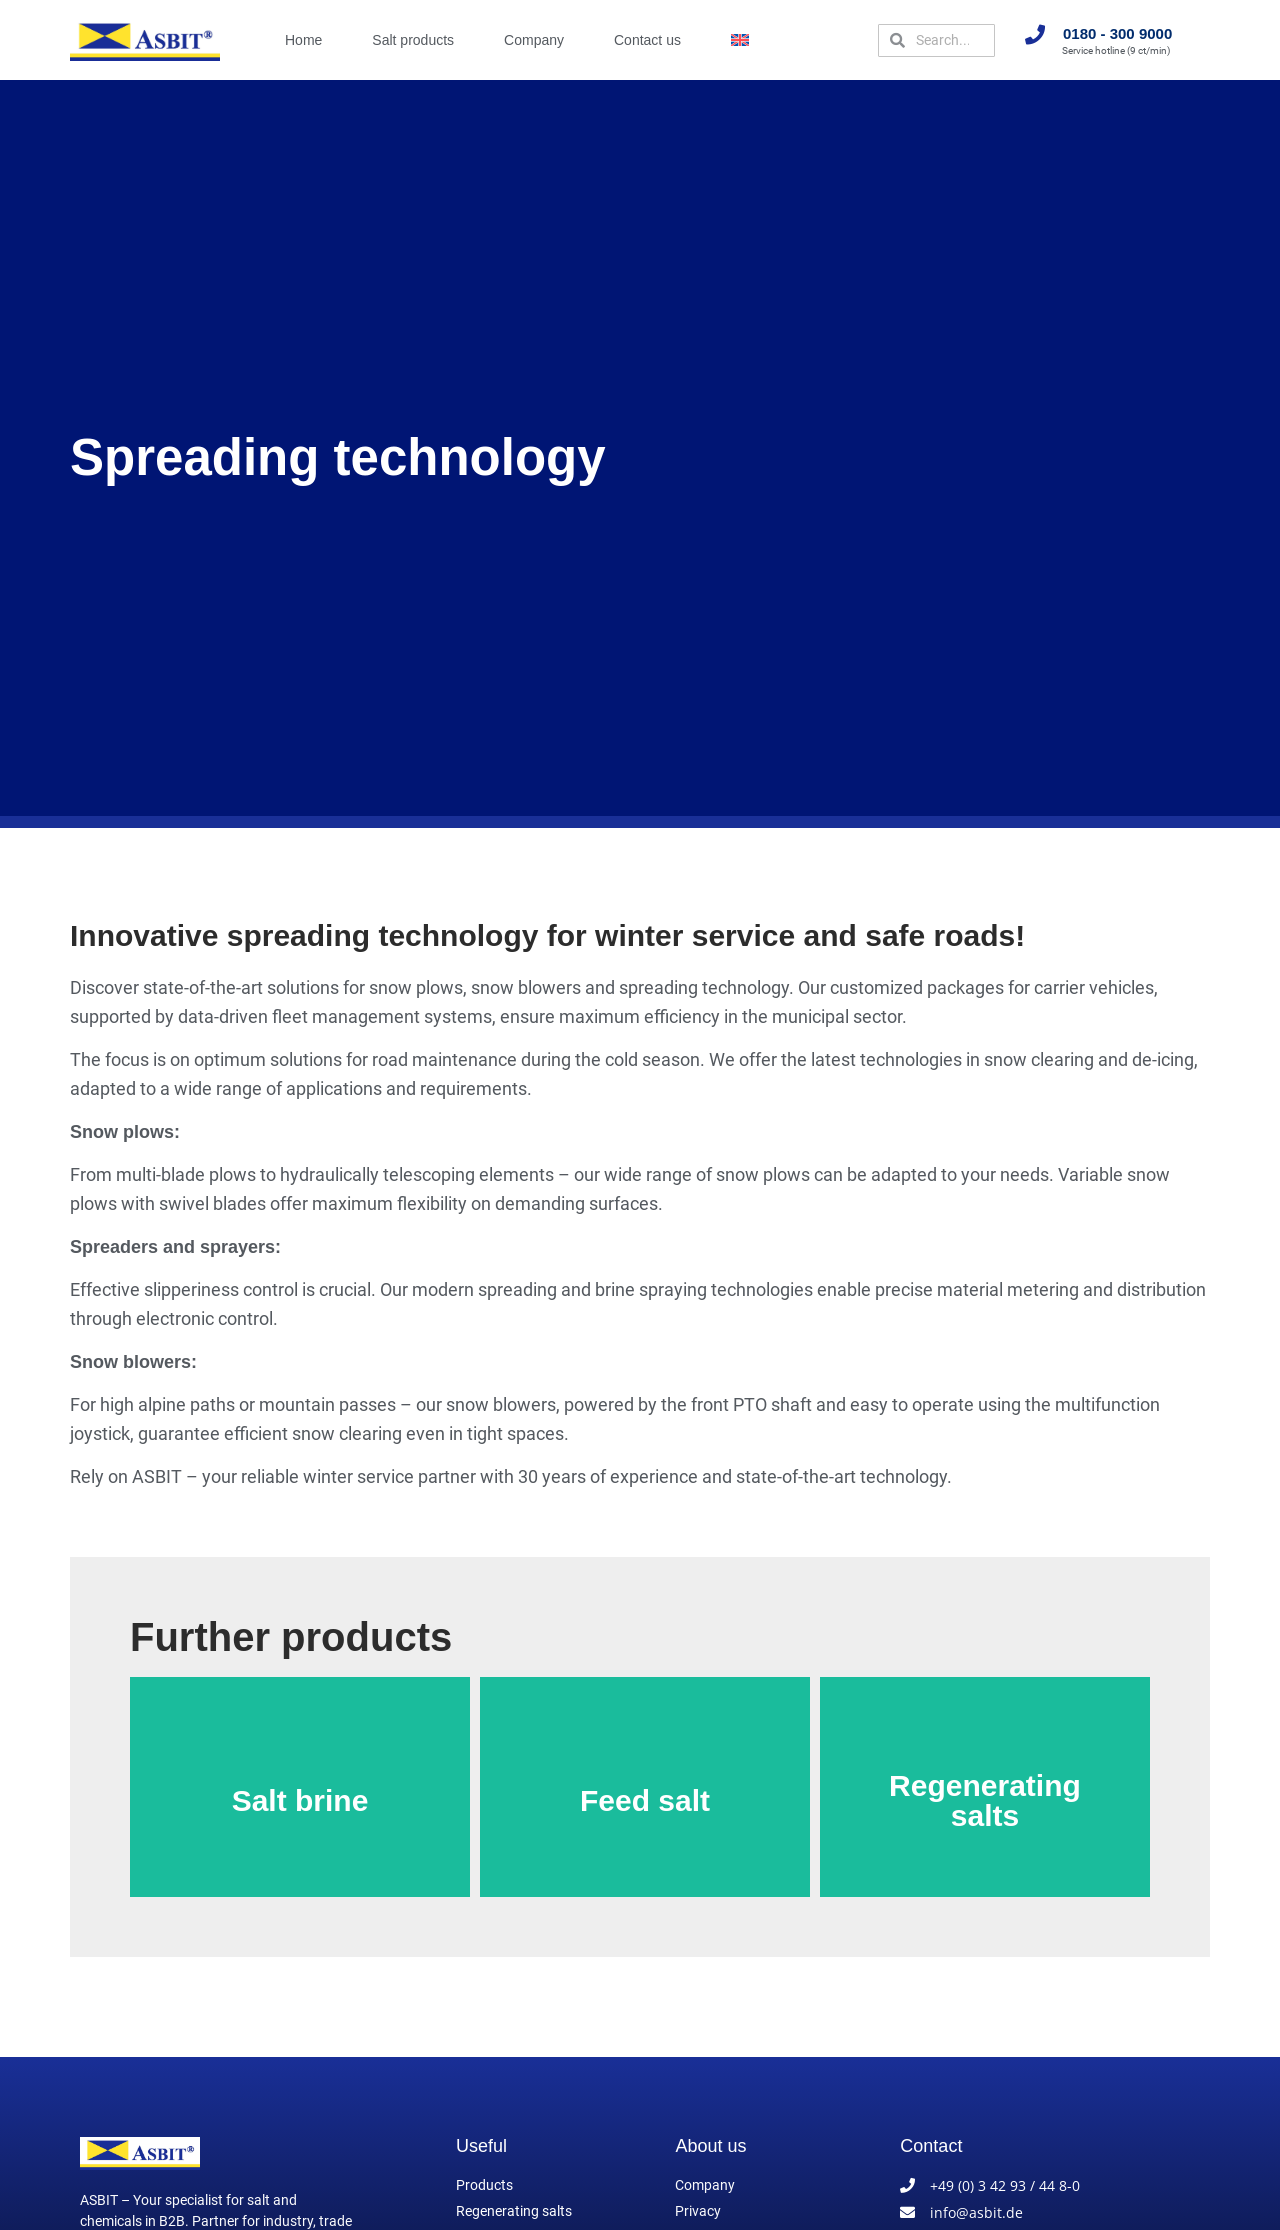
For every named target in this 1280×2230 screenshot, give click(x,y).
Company (534, 40)
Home (303, 40)
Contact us (647, 40)
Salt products (413, 40)
